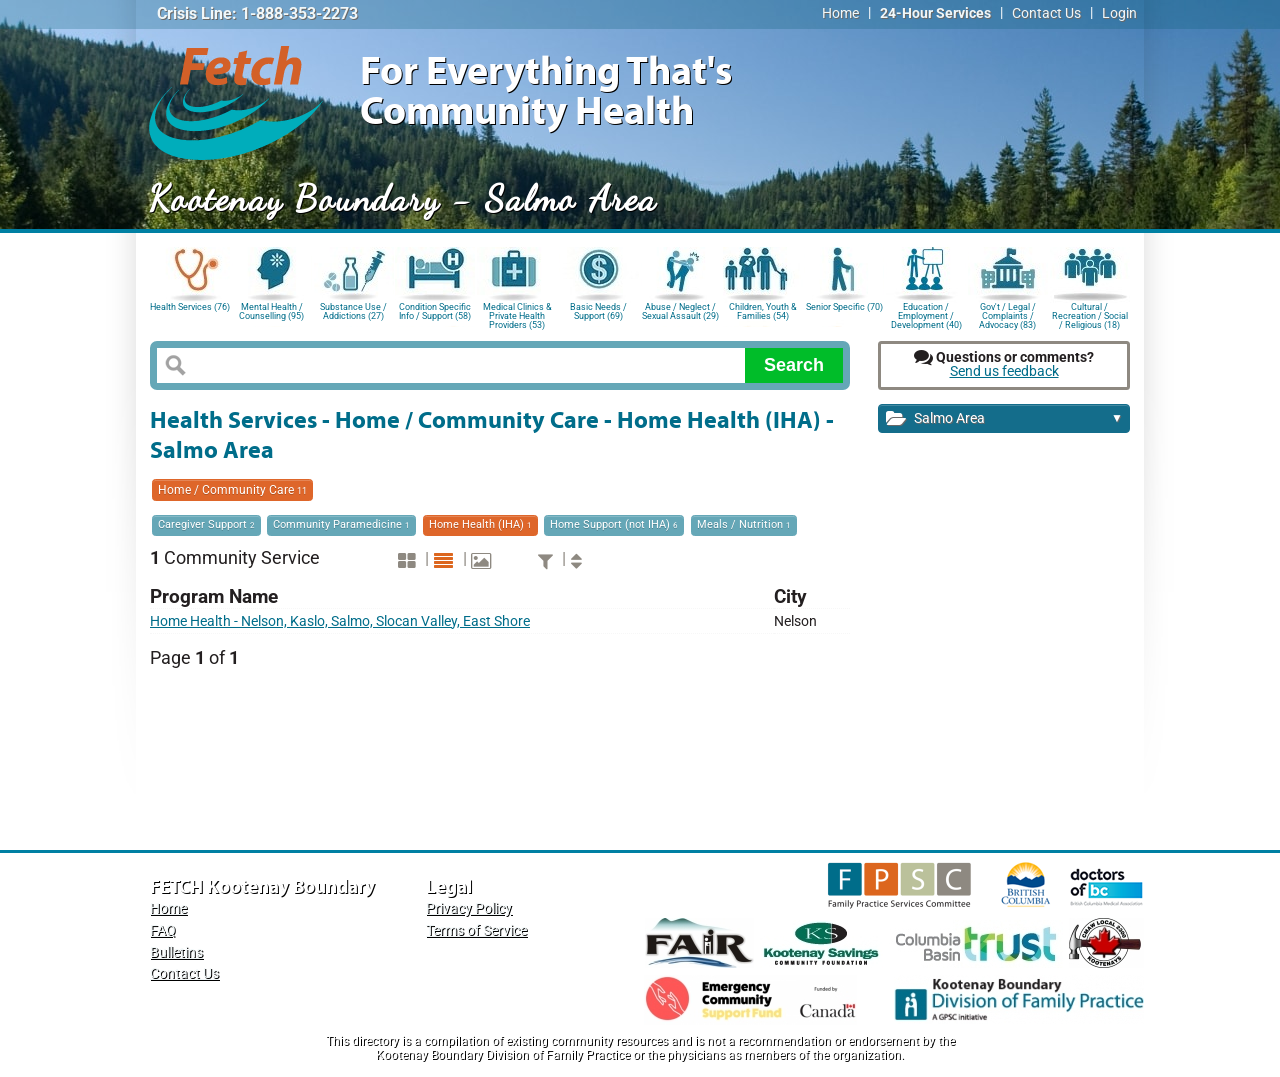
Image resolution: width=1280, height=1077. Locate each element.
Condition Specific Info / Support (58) (435, 311)
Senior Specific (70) (844, 307)
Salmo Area (1004, 419)
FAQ (163, 930)
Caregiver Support (206, 524)
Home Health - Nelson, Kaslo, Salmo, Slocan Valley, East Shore (340, 621)
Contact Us (1046, 13)
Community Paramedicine (341, 524)
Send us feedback (1004, 371)
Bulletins (176, 952)
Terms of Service (476, 930)
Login (1119, 13)
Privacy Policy (469, 908)
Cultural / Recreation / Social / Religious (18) (1090, 314)
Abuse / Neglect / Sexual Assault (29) (680, 311)
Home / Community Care (232, 490)
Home (840, 13)
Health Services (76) (190, 307)
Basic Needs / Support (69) (598, 311)
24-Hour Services (935, 13)
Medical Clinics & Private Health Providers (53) (517, 314)
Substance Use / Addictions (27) (353, 311)
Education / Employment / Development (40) (926, 314)
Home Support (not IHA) (614, 524)
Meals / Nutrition (744, 524)
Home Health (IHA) (480, 524)
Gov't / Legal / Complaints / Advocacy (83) (1007, 314)
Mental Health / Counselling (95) (271, 311)
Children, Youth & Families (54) (763, 311)
